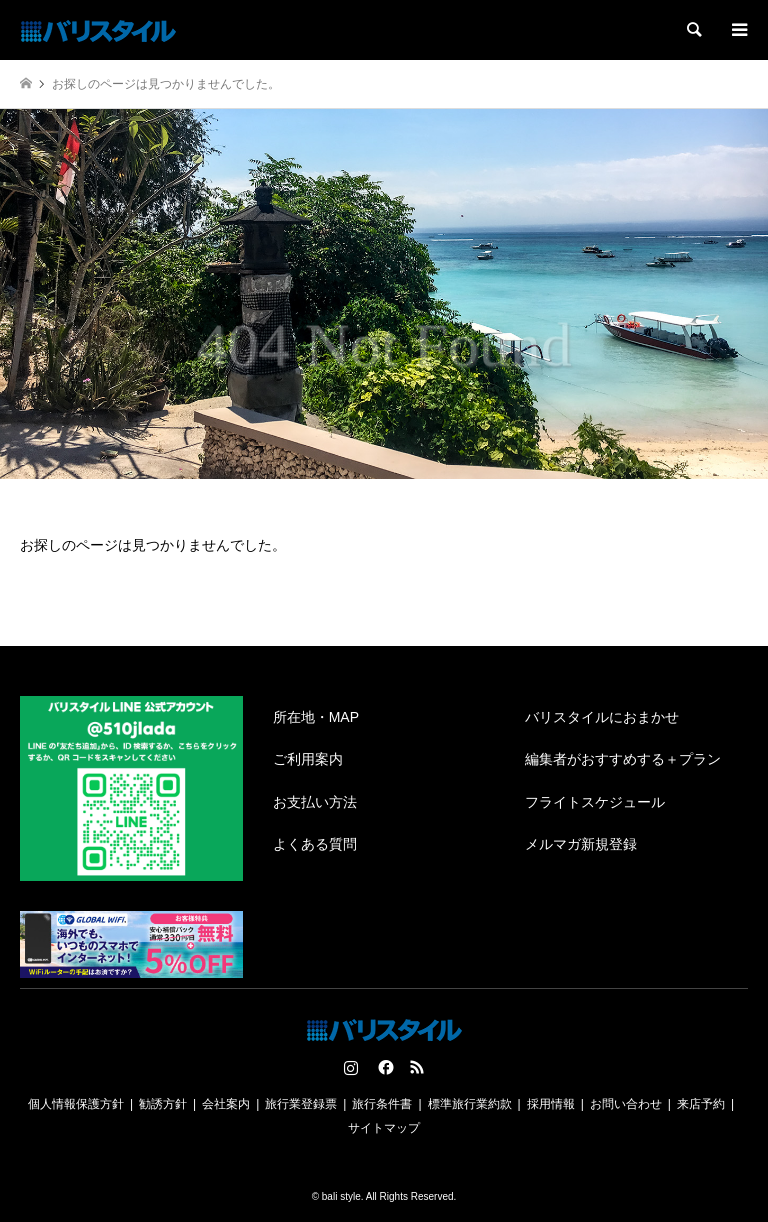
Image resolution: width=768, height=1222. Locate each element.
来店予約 (701, 1104)
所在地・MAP (316, 717)
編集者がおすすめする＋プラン (623, 759)
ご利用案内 (308, 759)
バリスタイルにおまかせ (602, 717)
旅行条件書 (382, 1104)
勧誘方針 (163, 1104)
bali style (341, 1196)
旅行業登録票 (301, 1104)
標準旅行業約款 (470, 1104)
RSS (417, 1067)
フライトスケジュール (595, 802)
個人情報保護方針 (76, 1104)
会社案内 (226, 1104)
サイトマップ (384, 1128)
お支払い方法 (315, 802)
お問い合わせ (626, 1104)
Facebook (384, 1067)
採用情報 (551, 1104)
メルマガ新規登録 (581, 844)
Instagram (351, 1067)
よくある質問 (315, 844)
